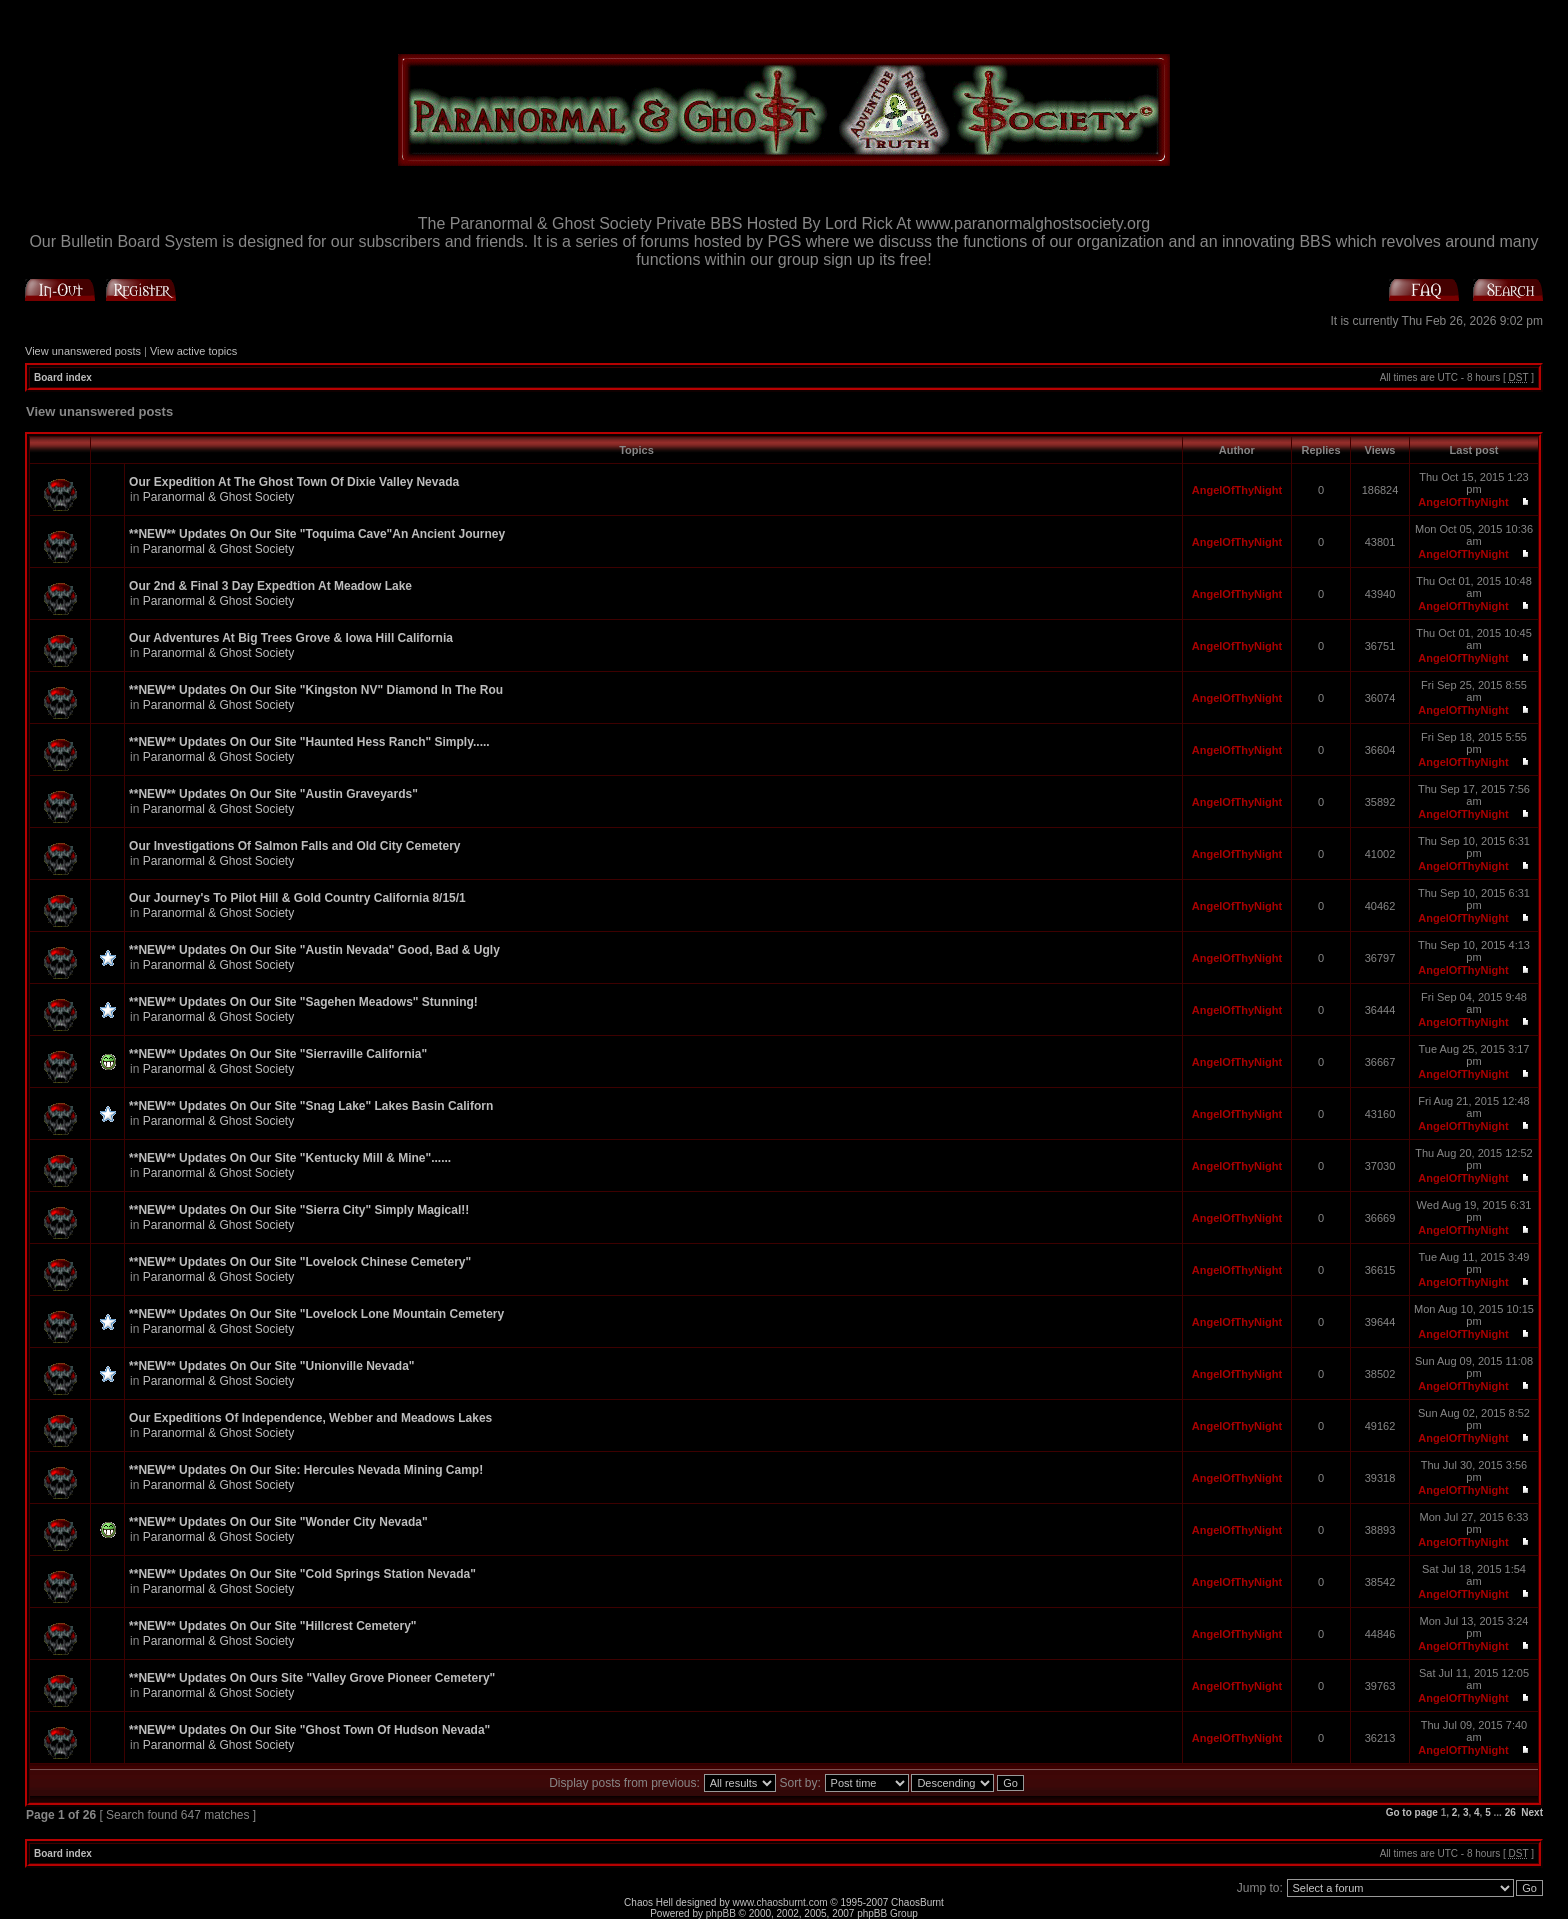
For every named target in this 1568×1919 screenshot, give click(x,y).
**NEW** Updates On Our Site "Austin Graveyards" (273, 794)
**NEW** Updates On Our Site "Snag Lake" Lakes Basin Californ (311, 1106)
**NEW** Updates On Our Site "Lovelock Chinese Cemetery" (300, 1262)
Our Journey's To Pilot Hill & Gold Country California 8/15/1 (297, 898)
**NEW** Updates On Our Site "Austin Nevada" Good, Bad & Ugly (314, 950)
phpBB (721, 1913)
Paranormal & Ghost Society (218, 497)
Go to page (1412, 1812)
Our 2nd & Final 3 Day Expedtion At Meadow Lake (270, 586)
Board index (63, 377)
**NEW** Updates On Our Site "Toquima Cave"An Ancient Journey (317, 534)
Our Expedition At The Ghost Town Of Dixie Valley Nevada (294, 482)
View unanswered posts (83, 351)
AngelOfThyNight (1237, 490)
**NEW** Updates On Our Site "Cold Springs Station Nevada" (302, 1574)
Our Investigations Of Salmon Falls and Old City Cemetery (294, 846)
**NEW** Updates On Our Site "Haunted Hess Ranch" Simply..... (309, 742)
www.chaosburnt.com (780, 1902)
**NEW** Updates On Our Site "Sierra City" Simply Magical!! (299, 1210)
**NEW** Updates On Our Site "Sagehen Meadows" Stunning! (303, 1002)
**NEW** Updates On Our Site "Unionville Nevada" (271, 1366)
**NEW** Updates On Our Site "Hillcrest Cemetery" (272, 1626)
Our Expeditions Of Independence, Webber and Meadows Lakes (310, 1418)
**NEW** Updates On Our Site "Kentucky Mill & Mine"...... (290, 1158)
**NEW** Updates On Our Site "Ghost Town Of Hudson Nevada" (309, 1730)
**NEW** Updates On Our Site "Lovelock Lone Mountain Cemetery (316, 1314)
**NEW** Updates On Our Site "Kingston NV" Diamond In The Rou (316, 690)
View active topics (193, 351)
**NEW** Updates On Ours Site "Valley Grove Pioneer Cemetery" (312, 1678)
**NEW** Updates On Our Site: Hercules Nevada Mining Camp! (306, 1470)
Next (1532, 1812)
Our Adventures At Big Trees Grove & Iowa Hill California (291, 638)
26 (1510, 1812)
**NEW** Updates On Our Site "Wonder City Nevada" (278, 1522)
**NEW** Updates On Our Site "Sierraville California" (278, 1054)
